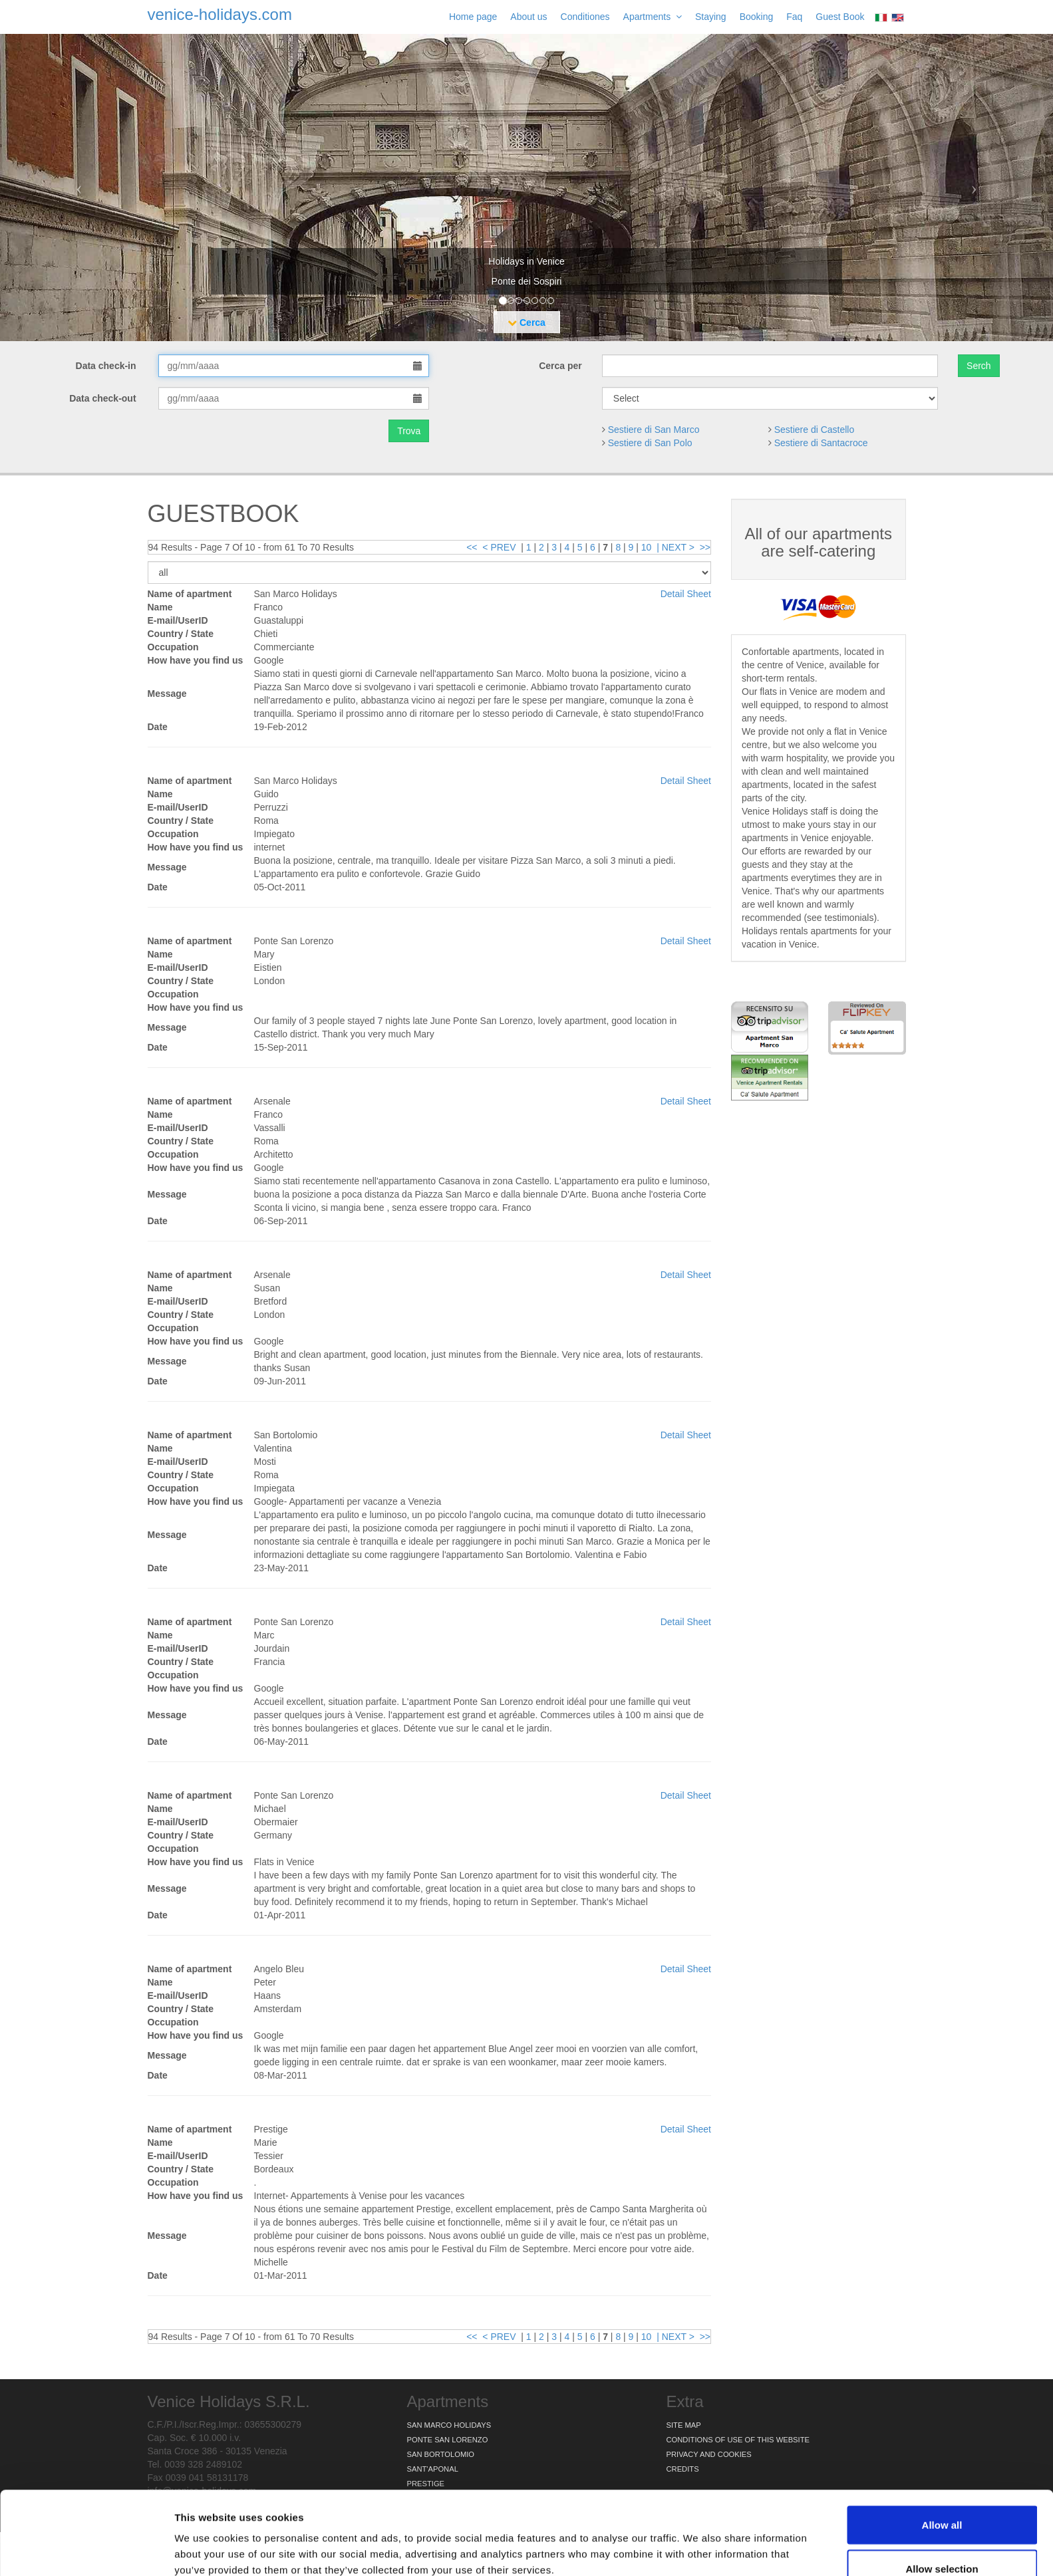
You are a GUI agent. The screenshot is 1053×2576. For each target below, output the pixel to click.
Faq (794, 16)
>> (705, 547)
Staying (710, 16)
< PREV (499, 547)
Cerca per (560, 365)
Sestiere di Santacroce (821, 443)
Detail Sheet (686, 593)
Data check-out (103, 398)
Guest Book (840, 16)
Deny (942, 2540)
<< (471, 547)
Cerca (526, 322)
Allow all (942, 2453)
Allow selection (941, 2497)
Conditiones (585, 16)
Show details (698, 2541)
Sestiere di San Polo (650, 443)
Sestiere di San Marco (654, 429)
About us (528, 16)
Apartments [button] (652, 16)
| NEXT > (675, 547)
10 (646, 547)
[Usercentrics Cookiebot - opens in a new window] (86, 2550)
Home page (473, 16)
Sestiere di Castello (814, 429)
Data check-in (107, 365)
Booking (757, 16)
